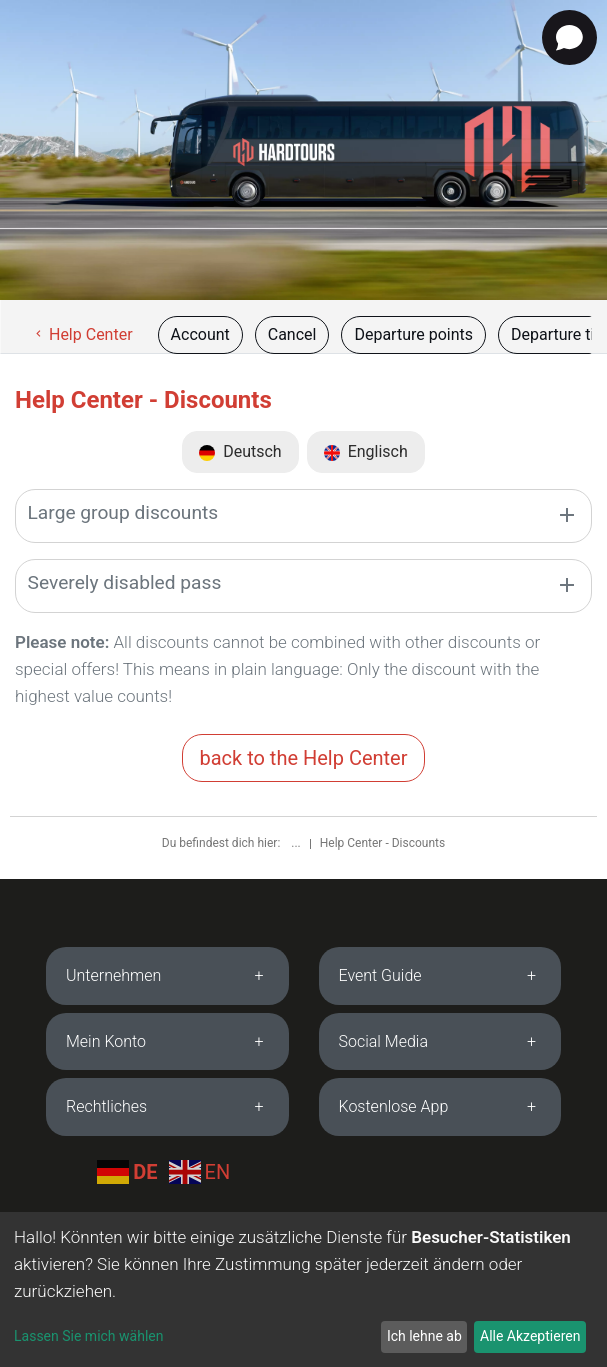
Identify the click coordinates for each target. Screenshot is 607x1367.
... (297, 843)
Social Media (384, 1041)
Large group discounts (123, 512)
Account (200, 334)
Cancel (292, 334)
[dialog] (303, 1289)
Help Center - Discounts (382, 843)
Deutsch (240, 451)
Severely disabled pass (125, 582)
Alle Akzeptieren (530, 1336)
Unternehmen (113, 975)
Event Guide (380, 975)
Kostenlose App (394, 1106)
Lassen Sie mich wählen (88, 1336)
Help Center (82, 334)
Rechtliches (106, 1106)
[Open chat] (569, 37)
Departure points (413, 334)
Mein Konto (106, 1041)
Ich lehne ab (424, 1336)
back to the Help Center (303, 758)
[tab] (167, 976)
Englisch (366, 451)
